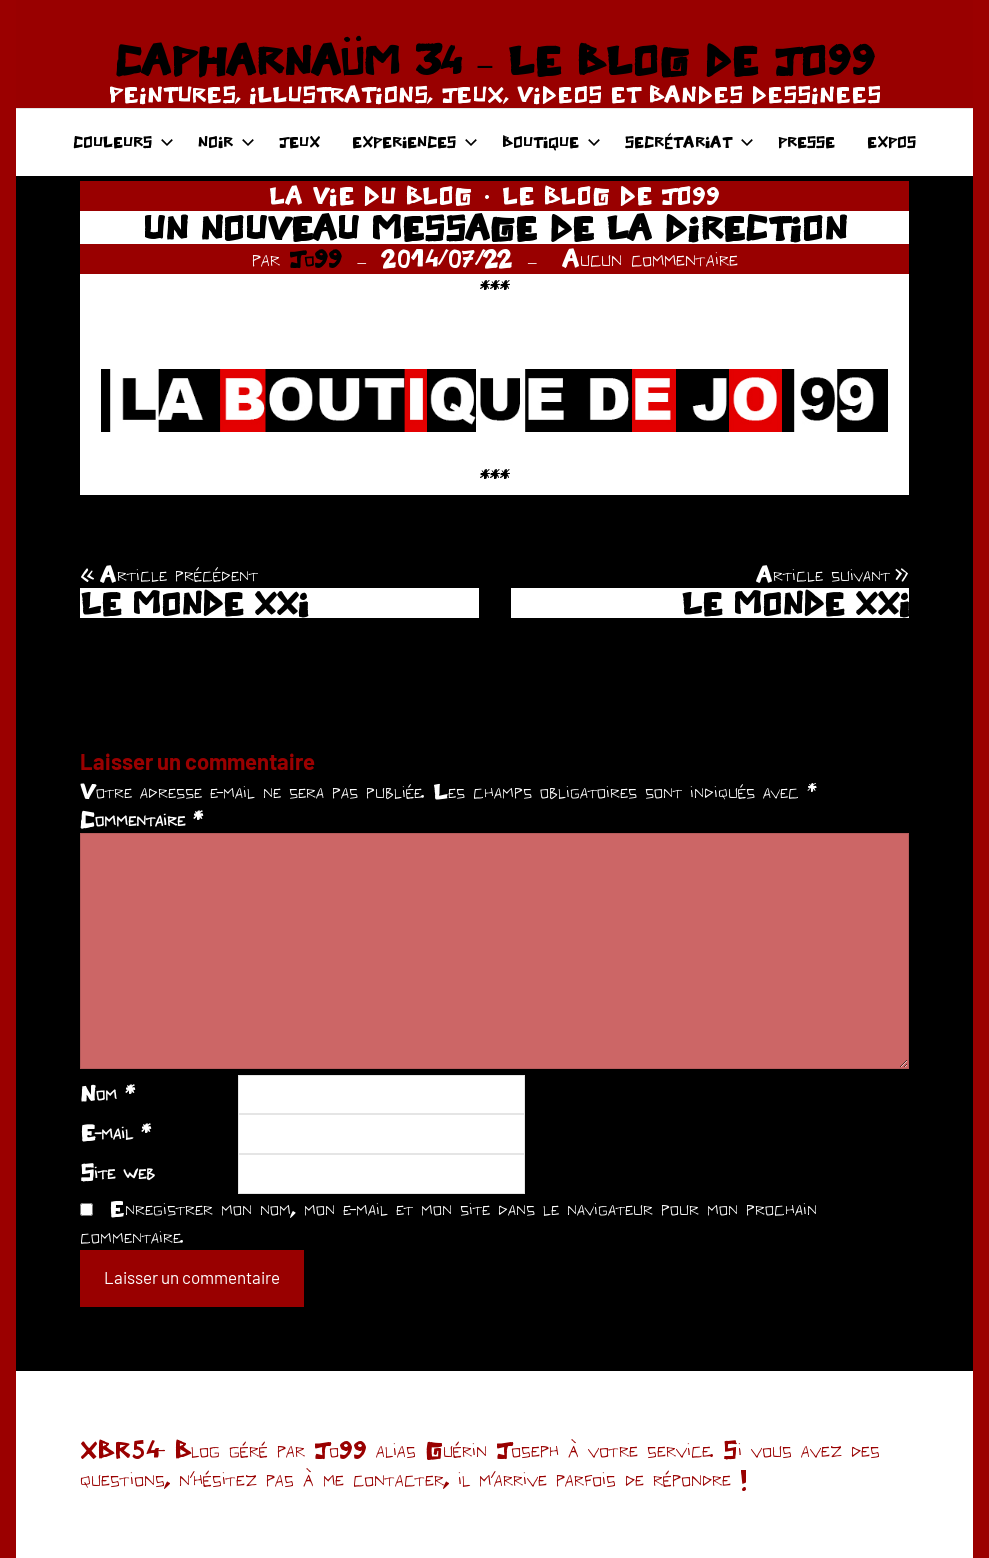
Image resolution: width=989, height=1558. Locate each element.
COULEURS (123, 141)
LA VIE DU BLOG (370, 195)
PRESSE (806, 141)
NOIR (226, 141)
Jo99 (315, 258)
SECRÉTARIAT (689, 141)
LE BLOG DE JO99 (611, 195)
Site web (117, 1172)
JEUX (299, 141)
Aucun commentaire (650, 258)
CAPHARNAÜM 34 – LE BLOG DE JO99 (494, 60)
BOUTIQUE (551, 141)
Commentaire (141, 819)
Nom (107, 1093)
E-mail (115, 1132)
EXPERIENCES (415, 141)
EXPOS (891, 141)
